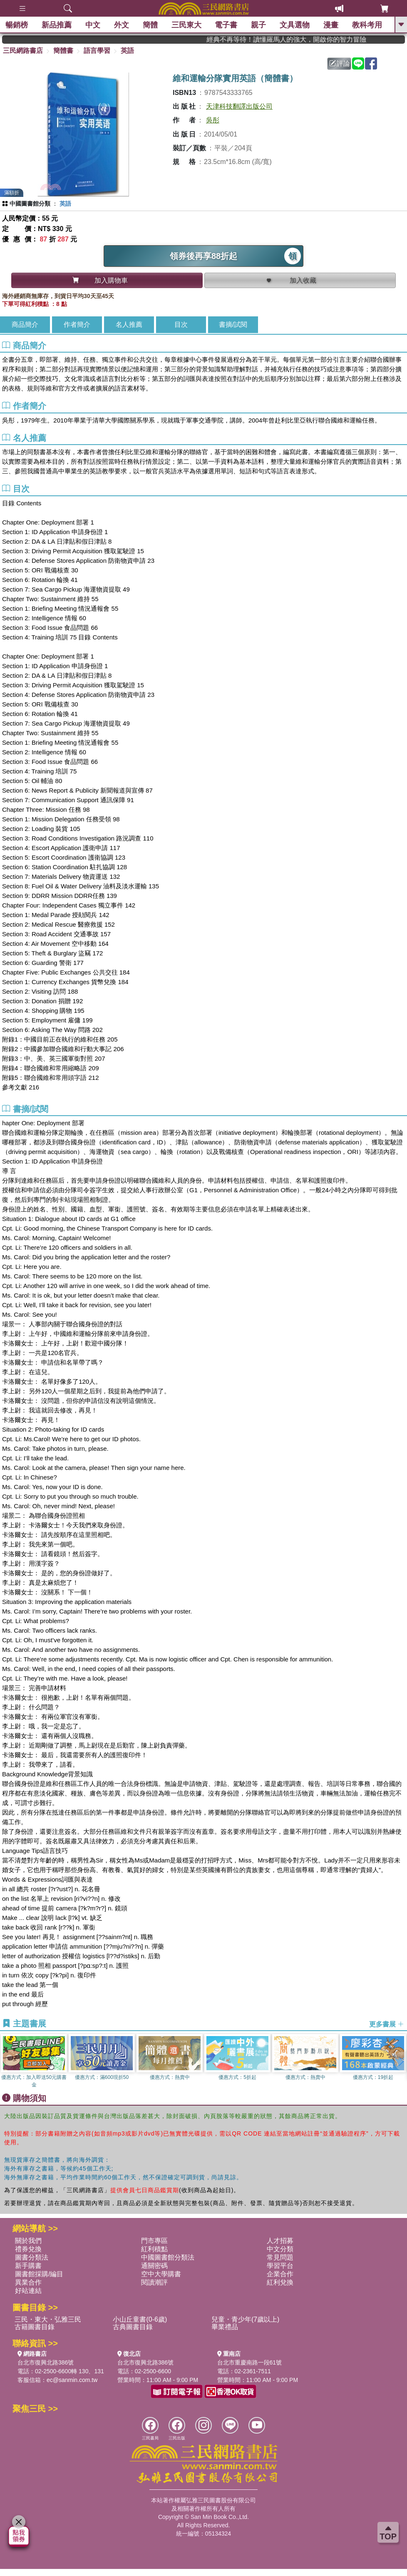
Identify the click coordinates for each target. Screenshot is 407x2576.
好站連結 (28, 2290)
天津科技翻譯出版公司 (239, 106)
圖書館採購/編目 (39, 2274)
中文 (93, 25)
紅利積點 (154, 2249)
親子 (259, 25)
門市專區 (154, 2240)
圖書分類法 (31, 2257)
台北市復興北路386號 (45, 2362)
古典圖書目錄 (133, 2326)
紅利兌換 (280, 2282)
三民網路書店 (23, 50)
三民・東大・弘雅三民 (48, 2319)
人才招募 (280, 2240)
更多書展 (386, 2023)
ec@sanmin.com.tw (72, 2380)
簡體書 (63, 50)
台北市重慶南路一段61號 (249, 2362)
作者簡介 (77, 324)
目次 (181, 324)
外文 (122, 25)
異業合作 (28, 2282)
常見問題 (280, 2257)
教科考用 (368, 25)
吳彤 (212, 120)
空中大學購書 (161, 2274)
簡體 (151, 25)
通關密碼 (154, 2265)
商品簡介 (25, 324)
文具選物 (295, 25)
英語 (127, 50)
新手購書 (28, 2265)
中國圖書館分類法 (167, 2257)
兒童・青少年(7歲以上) (245, 2319)
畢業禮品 (224, 2326)
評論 (339, 63)
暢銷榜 (17, 25)
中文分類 (280, 2249)
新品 (57, 25)
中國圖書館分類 (30, 203)
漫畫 (331, 25)
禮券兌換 (28, 2249)
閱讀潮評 (154, 2282)
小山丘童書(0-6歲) (140, 2319)
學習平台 (280, 2265)
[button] (401, 2061)
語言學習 (97, 50)
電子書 (227, 25)
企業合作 (280, 2274)
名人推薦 (129, 324)
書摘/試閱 (233, 324)
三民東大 (187, 25)
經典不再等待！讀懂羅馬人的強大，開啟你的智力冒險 (301, 39)
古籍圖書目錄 (35, 2326)
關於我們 (28, 2240)
